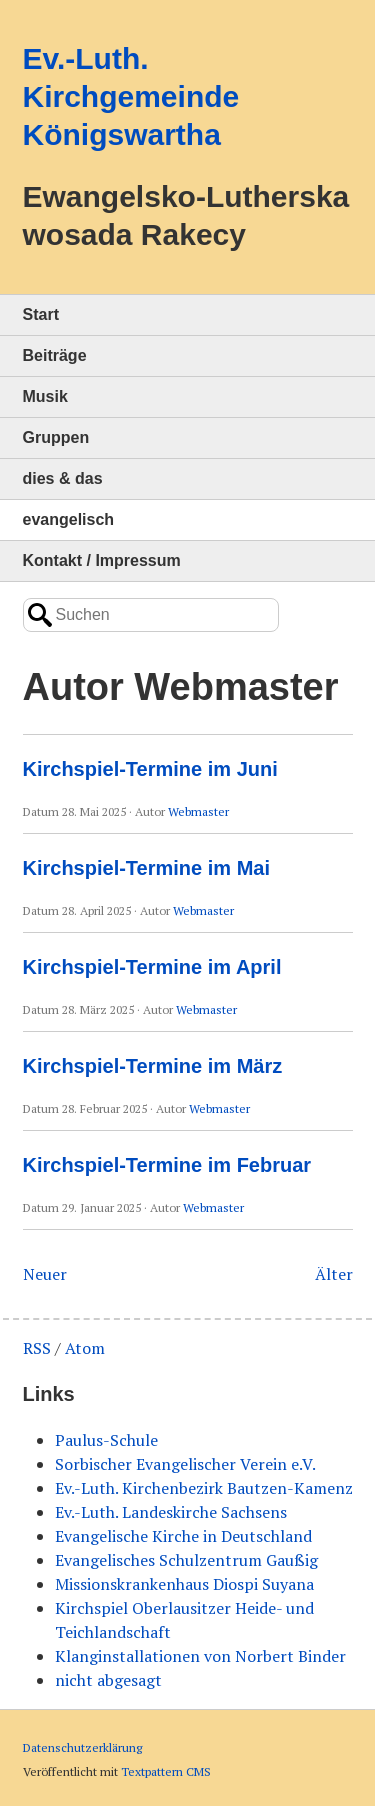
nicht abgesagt (108, 1680)
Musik (45, 396)
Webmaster (198, 811)
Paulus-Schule (106, 1440)
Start (41, 314)
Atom (85, 1348)
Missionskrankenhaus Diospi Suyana (184, 1584)
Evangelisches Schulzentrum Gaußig (186, 1560)
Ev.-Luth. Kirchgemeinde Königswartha (131, 96)
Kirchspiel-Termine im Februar (167, 1165)
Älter (334, 1274)
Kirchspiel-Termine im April (152, 967)
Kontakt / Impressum (102, 560)
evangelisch (69, 519)
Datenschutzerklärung (82, 1747)
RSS (37, 1348)
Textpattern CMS (166, 1771)
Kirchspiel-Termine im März (153, 1066)
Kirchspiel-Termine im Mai (146, 868)
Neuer (45, 1274)
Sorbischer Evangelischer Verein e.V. (185, 1464)
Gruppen (56, 437)
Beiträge (55, 355)
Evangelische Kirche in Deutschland (183, 1536)
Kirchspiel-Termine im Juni (150, 769)
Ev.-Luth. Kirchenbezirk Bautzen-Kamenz (204, 1488)
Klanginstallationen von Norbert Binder (200, 1656)
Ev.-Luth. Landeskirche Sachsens (171, 1512)
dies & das (63, 478)
